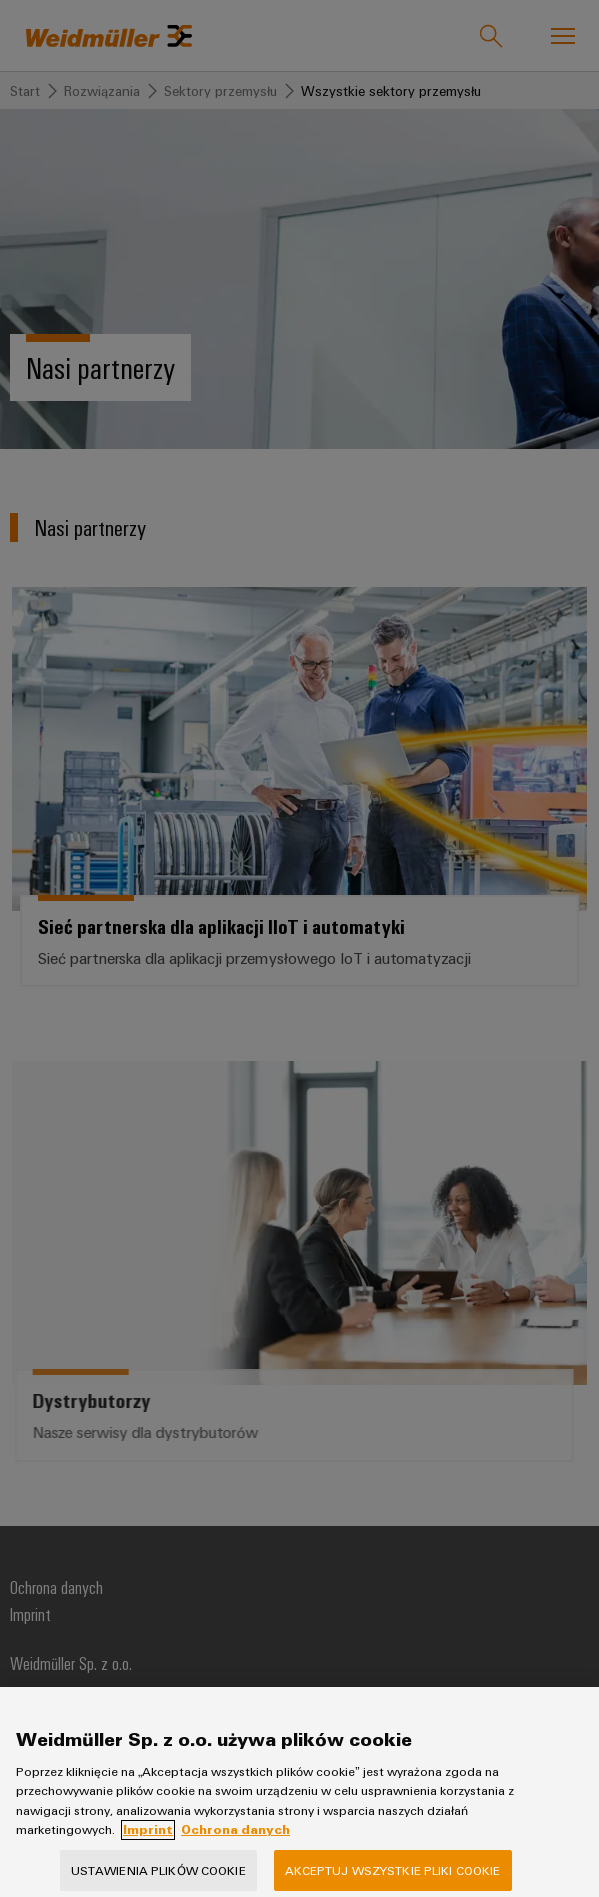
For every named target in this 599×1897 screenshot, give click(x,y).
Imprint (148, 1845)
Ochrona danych (235, 1845)
